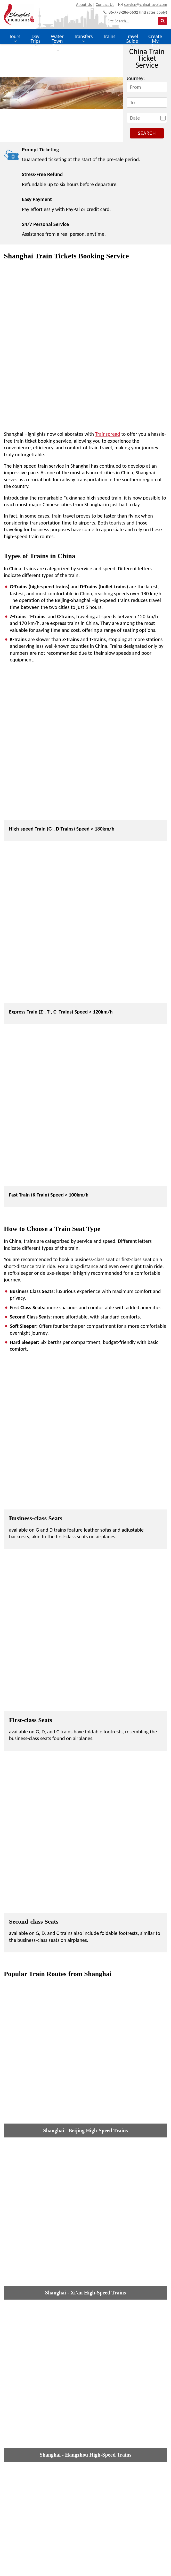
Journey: (136, 78)
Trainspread (107, 434)
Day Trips (35, 41)
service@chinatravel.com (145, 4)
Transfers (83, 38)
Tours (14, 38)
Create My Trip (155, 41)
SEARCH (147, 133)
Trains (109, 36)
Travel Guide (132, 41)
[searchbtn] (162, 21)
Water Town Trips (57, 43)
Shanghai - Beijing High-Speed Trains (85, 2130)
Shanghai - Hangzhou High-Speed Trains (85, 2455)
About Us (84, 4)
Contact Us (105, 4)
